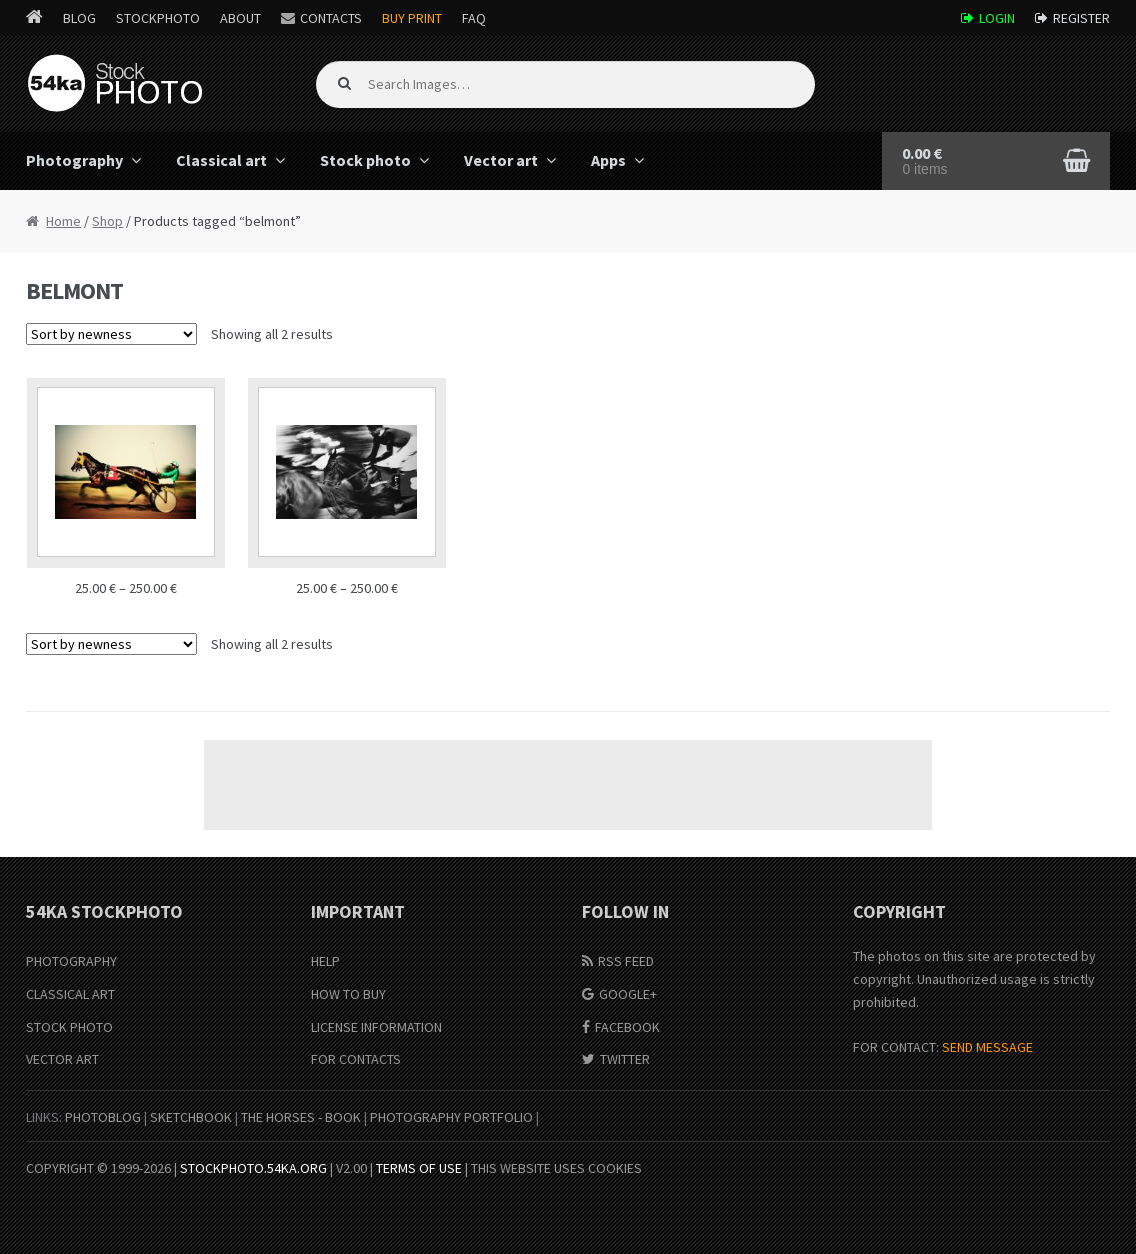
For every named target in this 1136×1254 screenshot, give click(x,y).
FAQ (474, 18)
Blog (79, 18)
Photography (74, 160)
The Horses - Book (301, 1117)
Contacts (331, 18)
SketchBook (191, 1117)
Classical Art (70, 994)
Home (63, 221)
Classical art (221, 160)
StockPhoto (158, 18)
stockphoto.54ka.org (253, 1168)
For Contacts (356, 1059)
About (240, 18)
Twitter (625, 1059)
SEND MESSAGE (987, 1047)
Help (325, 961)
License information (376, 1027)
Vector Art (62, 1059)
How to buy (348, 994)
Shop (107, 221)
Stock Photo (69, 1027)
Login (997, 18)
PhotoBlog (103, 1117)
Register (1081, 18)
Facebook (627, 1027)
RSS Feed (626, 961)
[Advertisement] (568, 785)
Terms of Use (419, 1168)
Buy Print (412, 18)
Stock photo (365, 160)
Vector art (501, 160)
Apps (608, 160)
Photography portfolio (451, 1117)
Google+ (628, 994)
